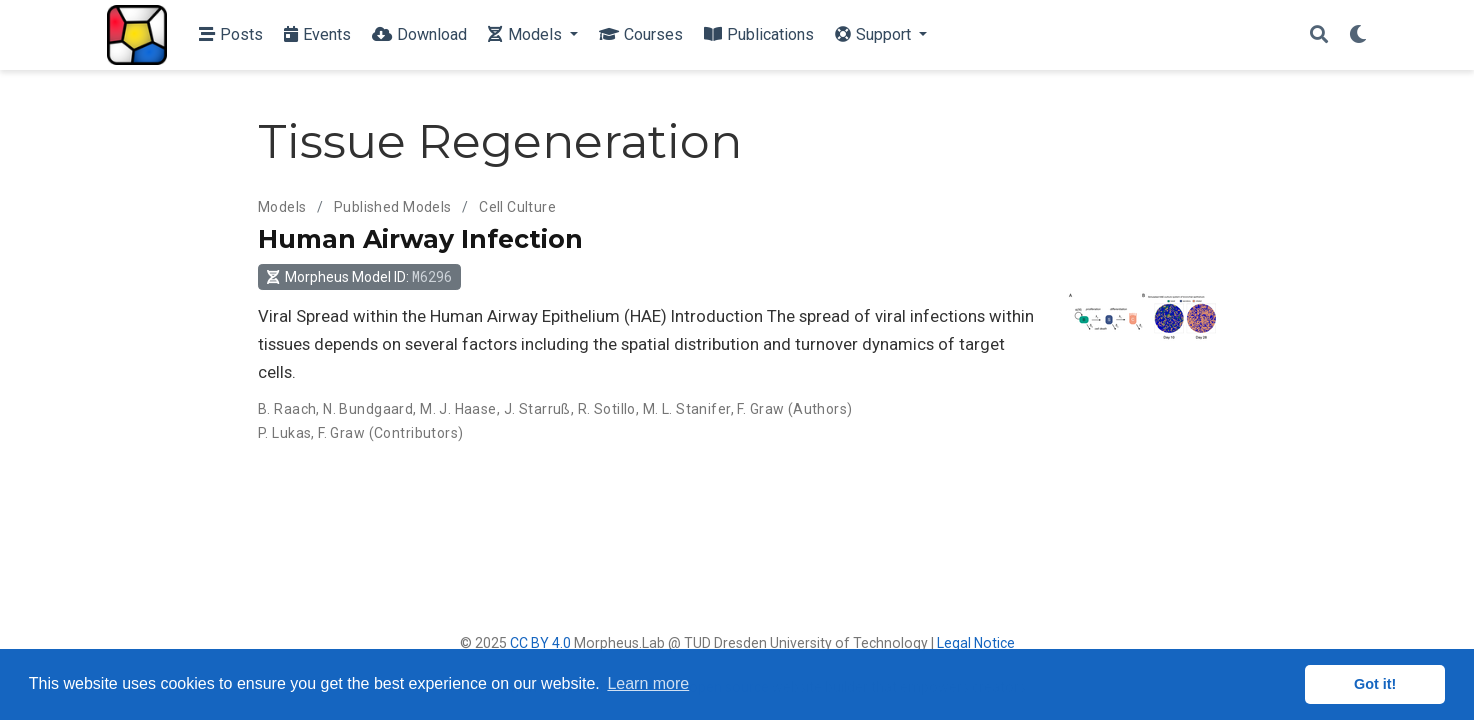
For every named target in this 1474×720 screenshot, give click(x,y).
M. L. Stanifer (687, 409)
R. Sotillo (607, 409)
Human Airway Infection (420, 239)
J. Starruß (537, 409)
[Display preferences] (1358, 35)
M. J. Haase (458, 409)
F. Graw (760, 409)
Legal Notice (976, 643)
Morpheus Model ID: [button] (359, 276)
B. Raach (287, 409)
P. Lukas (284, 433)
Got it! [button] (1375, 684)
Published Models (393, 207)
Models (282, 207)
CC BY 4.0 (540, 643)
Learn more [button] (648, 683)
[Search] (1319, 35)
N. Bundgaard (368, 409)
